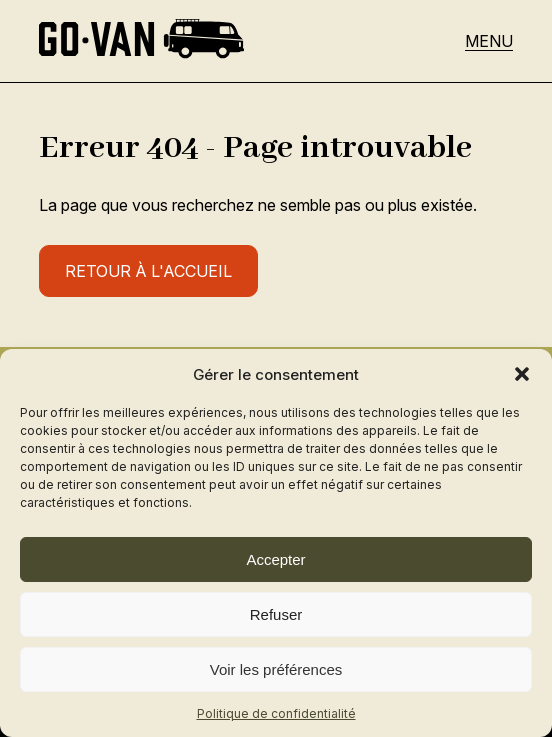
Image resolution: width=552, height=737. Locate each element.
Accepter (275, 559)
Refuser (276, 614)
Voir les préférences (276, 669)
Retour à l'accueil (148, 271)
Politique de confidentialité (276, 713)
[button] (522, 374)
